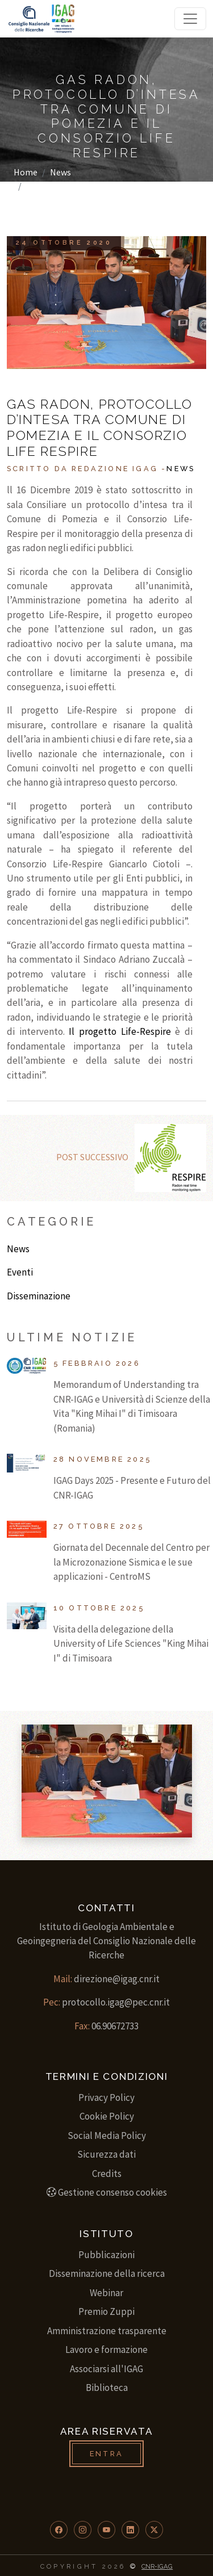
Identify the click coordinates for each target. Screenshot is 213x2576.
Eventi (20, 1272)
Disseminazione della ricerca (107, 2273)
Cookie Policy (107, 2116)
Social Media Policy (107, 2135)
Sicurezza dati (106, 2154)
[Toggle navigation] (190, 18)
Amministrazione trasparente (106, 2331)
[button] (59, 2530)
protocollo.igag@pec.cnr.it (116, 2002)
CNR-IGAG (157, 2566)
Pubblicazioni (106, 2254)
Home (25, 172)
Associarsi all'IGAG (106, 2369)
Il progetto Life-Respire (119, 1031)
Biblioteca (107, 2387)
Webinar (106, 2292)
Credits (107, 2173)
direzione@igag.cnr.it (117, 1979)
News (60, 172)
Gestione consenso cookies (107, 2192)
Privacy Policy (106, 2097)
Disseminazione (38, 1296)
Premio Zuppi (106, 2311)
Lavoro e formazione (106, 2349)
